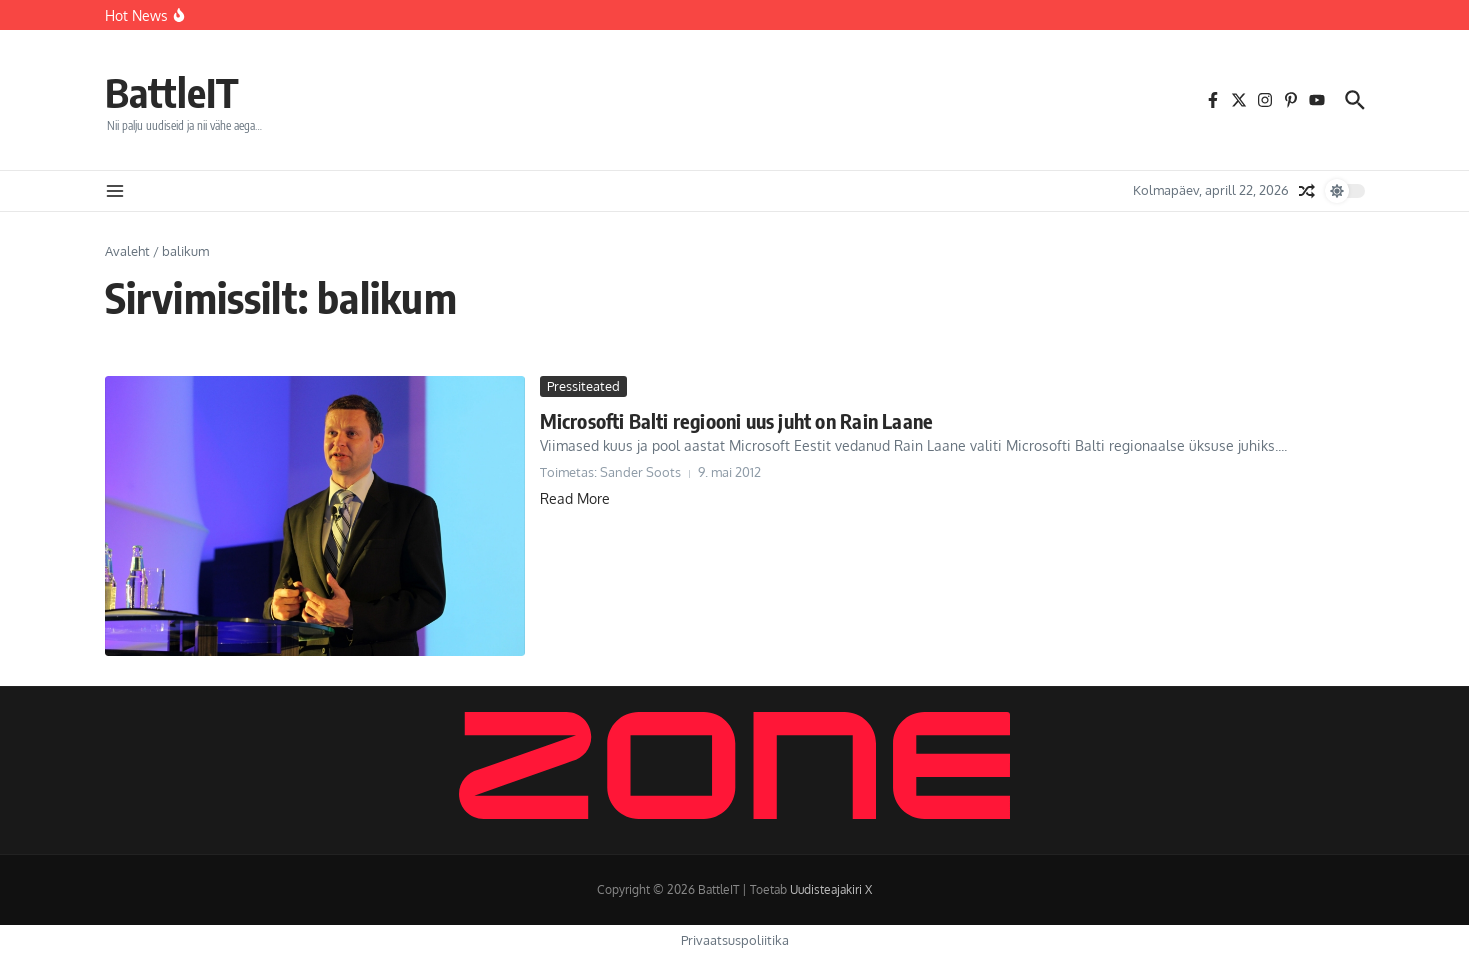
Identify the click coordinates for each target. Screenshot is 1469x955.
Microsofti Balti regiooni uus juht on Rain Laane (737, 420)
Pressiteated (583, 386)
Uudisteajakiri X (831, 889)
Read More (575, 498)
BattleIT (172, 92)
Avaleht (127, 251)
